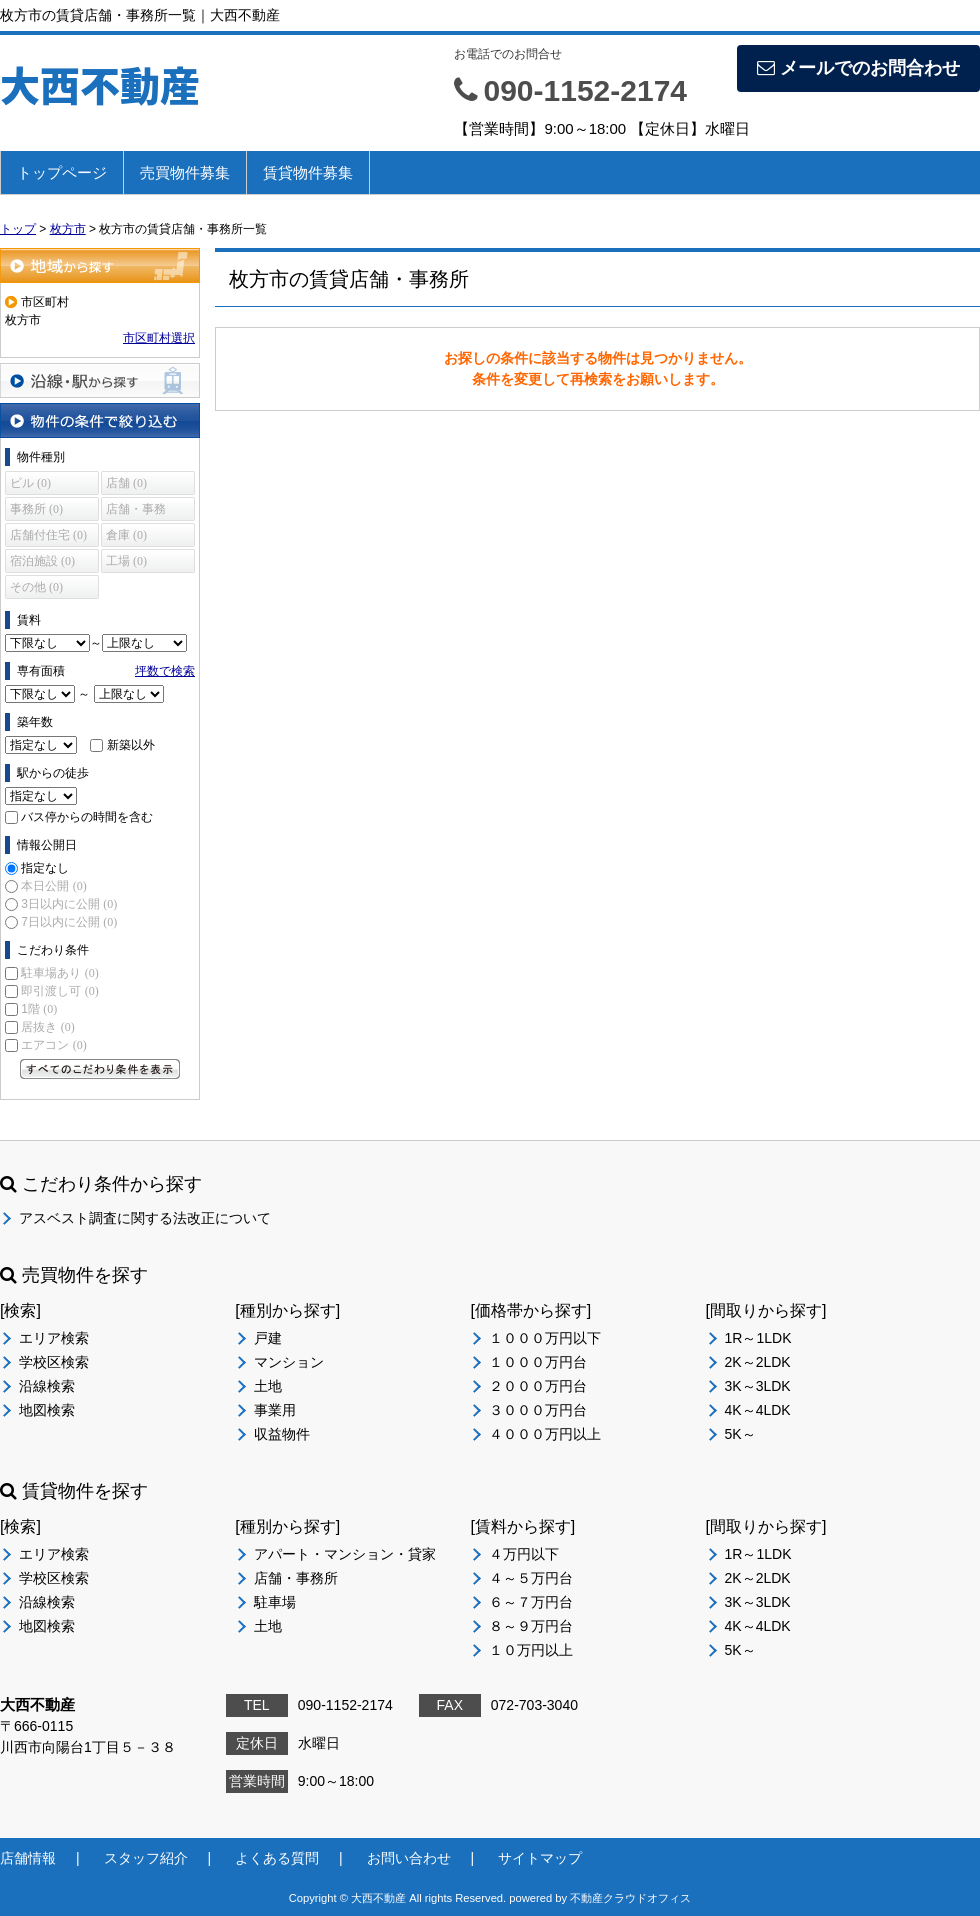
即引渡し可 (59, 991)
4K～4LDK (758, 1410)
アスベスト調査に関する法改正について (145, 1218)
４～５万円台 (531, 1578)
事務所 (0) (36, 509)
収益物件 (282, 1434)
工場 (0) (126, 561)
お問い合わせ (409, 1858)
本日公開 (53, 886)
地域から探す (100, 265)
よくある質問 (277, 1858)
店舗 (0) (126, 483)
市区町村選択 (159, 338)
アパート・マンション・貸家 (345, 1554)
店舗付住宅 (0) (48, 535)
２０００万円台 (538, 1386)
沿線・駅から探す (100, 380)
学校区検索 (54, 1362)
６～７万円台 (531, 1602)
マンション (289, 1362)
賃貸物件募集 (308, 172)
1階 (39, 1009)
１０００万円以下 (545, 1338)
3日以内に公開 (69, 904)
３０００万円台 (538, 1410)
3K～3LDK (758, 1386)
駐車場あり (59, 973)
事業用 (275, 1410)
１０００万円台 (538, 1362)
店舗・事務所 (296, 1578)
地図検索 (47, 1410)
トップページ (62, 172)
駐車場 (275, 1602)
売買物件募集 (185, 172)
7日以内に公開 (69, 922)
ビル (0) (30, 483)
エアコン (53, 1045)
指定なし (45, 868)
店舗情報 (28, 1858)
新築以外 (131, 745)
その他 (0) (36, 587)
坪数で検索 (165, 671)
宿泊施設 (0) (42, 561)
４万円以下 (524, 1554)
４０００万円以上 (545, 1434)
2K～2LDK (758, 1362)
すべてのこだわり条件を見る (100, 1069)
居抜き (47, 1027)
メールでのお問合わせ (858, 68)
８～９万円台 (531, 1626)
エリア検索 (54, 1338)
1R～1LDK (758, 1338)
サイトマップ (540, 1858)
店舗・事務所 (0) (136, 511)
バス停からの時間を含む (87, 817)
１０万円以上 (531, 1650)
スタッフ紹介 (146, 1858)
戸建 (268, 1338)
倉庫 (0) (126, 535)
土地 (268, 1386)
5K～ (740, 1434)
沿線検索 (47, 1386)
